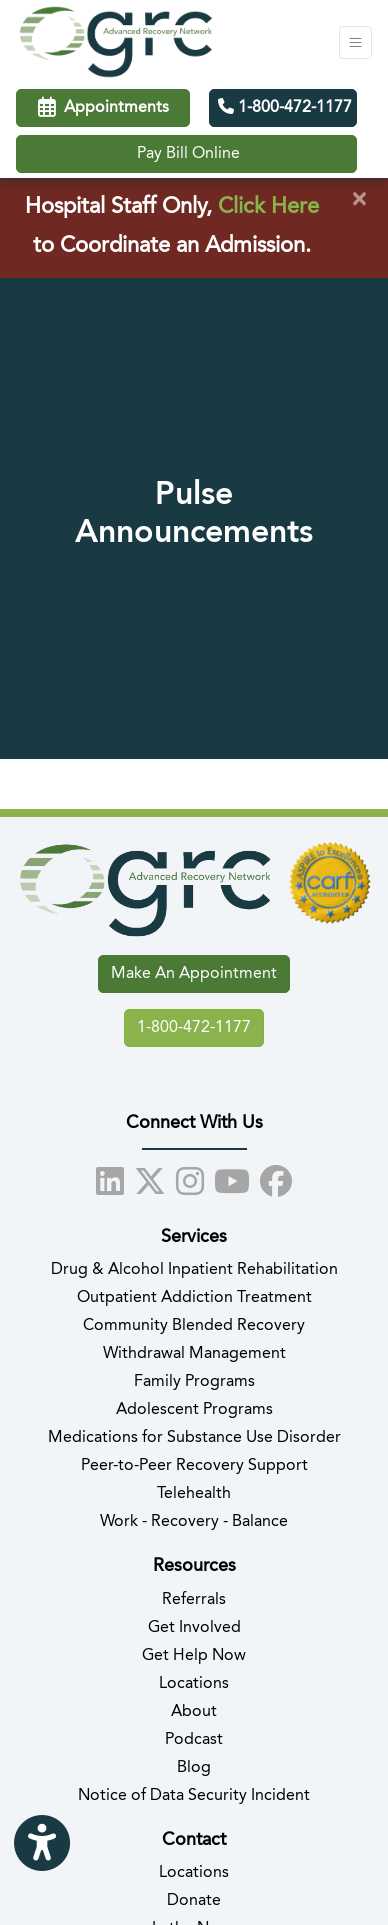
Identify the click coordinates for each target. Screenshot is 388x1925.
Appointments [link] (103, 108)
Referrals (194, 1600)
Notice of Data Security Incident (194, 1796)
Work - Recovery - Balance (194, 1522)
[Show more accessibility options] (42, 1844)
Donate (194, 1901)
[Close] (359, 200)
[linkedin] (110, 1178)
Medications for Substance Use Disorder (194, 1438)
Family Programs (194, 1382)
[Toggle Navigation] (355, 42)
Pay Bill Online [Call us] (188, 154)
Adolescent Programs (194, 1410)
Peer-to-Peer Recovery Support (194, 1466)
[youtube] (232, 1178)
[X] (150, 1178)
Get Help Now (194, 1656)
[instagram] (190, 1178)
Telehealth (194, 1494)
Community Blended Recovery (194, 1326)
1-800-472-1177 (285, 107)
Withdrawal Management (194, 1354)
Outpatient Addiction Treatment (194, 1298)
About (194, 1712)
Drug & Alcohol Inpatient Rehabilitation (194, 1270)
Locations (194, 1684)
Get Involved (194, 1628)
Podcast (194, 1740)
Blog (194, 1768)
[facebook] (276, 1178)
